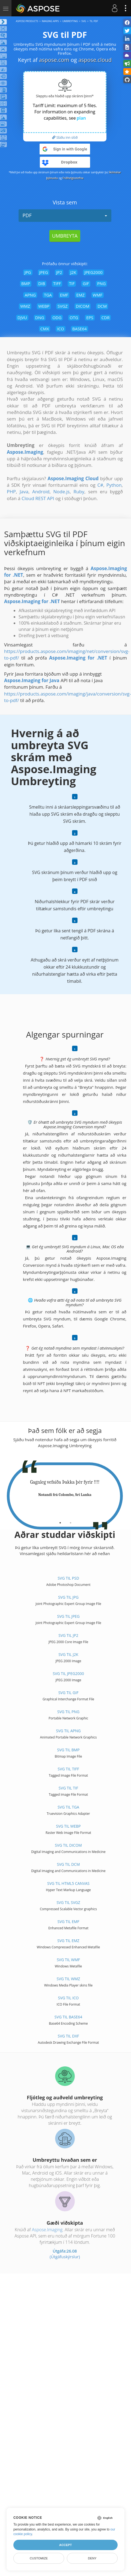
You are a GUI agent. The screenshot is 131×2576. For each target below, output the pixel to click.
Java (24, 491)
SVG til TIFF (68, 1768)
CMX (44, 328)
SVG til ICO (68, 1997)
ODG (56, 317)
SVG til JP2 (68, 1635)
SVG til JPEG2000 (68, 1673)
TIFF (57, 283)
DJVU (22, 317)
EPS (89, 317)
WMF (97, 295)
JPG (28, 272)
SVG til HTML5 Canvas (68, 1883)
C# (100, 485)
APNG (30, 295)
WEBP (43, 306)
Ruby (78, 491)
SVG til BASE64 (68, 2016)
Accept (65, 2545)
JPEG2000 (93, 272)
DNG (39, 317)
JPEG (43, 272)
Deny (92, 2558)
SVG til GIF (68, 1692)
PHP (11, 491)
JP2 (59, 272)
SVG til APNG (68, 1730)
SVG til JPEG (68, 1616)
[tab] (60, 1520)
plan (81, 118)
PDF (65, 215)
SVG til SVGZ (68, 1902)
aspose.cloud (95, 60)
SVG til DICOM (68, 1845)
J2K (73, 272)
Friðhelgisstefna (73, 178)
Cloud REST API (38, 498)
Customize (39, 2558)
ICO (60, 328)
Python (114, 485)
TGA (48, 295)
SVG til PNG (68, 1711)
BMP (25, 283)
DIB (41, 283)
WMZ (25, 306)
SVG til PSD (68, 1578)
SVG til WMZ (68, 1978)
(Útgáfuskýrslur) (65, 2256)
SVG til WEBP (68, 1826)
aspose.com (54, 60)
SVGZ (63, 306)
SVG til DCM (68, 1864)
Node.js (61, 491)
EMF (64, 295)
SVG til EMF (68, 1921)
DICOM (83, 306)
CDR (106, 317)
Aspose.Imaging (47, 2230)
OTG (74, 317)
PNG (101, 283)
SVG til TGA (68, 1807)
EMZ (80, 295)
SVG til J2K (68, 1654)
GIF (86, 283)
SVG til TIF (68, 1788)
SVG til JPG (68, 1597)
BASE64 (79, 328)
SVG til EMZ (68, 1940)
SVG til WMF (68, 1959)
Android (40, 491)
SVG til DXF (68, 2036)
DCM (102, 306)
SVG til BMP (68, 1749)
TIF (72, 283)
